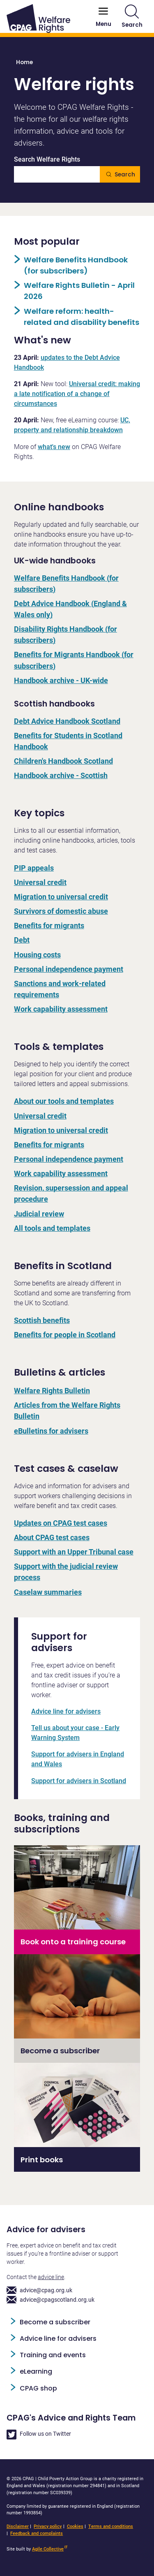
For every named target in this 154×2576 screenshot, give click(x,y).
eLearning (36, 2371)
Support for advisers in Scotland (78, 1781)
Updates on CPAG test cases (60, 1523)
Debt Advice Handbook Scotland (67, 721)
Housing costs (37, 954)
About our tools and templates (64, 1101)
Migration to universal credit (61, 896)
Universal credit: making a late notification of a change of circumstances (77, 394)
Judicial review (39, 1213)
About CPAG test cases (52, 1537)
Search (132, 17)
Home (24, 62)
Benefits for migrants (49, 925)
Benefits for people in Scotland (64, 1334)
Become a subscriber (55, 2322)
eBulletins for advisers (51, 1431)
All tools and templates (52, 1228)
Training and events (53, 2355)
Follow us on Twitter (39, 2434)
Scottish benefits (42, 1320)
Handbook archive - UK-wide (61, 680)
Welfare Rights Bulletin (52, 1390)
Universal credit (40, 882)
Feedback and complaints (36, 2533)
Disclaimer (18, 2526)
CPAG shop (38, 2388)
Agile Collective (50, 2549)
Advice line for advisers (66, 1711)
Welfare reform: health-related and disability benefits (81, 316)
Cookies (75, 2526)
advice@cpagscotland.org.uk (50, 2299)
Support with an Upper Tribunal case (73, 1551)
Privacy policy (48, 2526)
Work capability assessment (61, 1009)
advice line (51, 2277)
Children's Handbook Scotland (63, 761)
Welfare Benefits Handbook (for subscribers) (76, 265)
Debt (22, 940)
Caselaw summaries (48, 1592)
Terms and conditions (110, 2526)
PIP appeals (34, 868)
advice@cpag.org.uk (39, 2290)
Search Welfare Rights (47, 159)
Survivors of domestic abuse (61, 911)
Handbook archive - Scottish (61, 775)
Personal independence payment (68, 969)
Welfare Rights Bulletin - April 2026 (79, 290)
